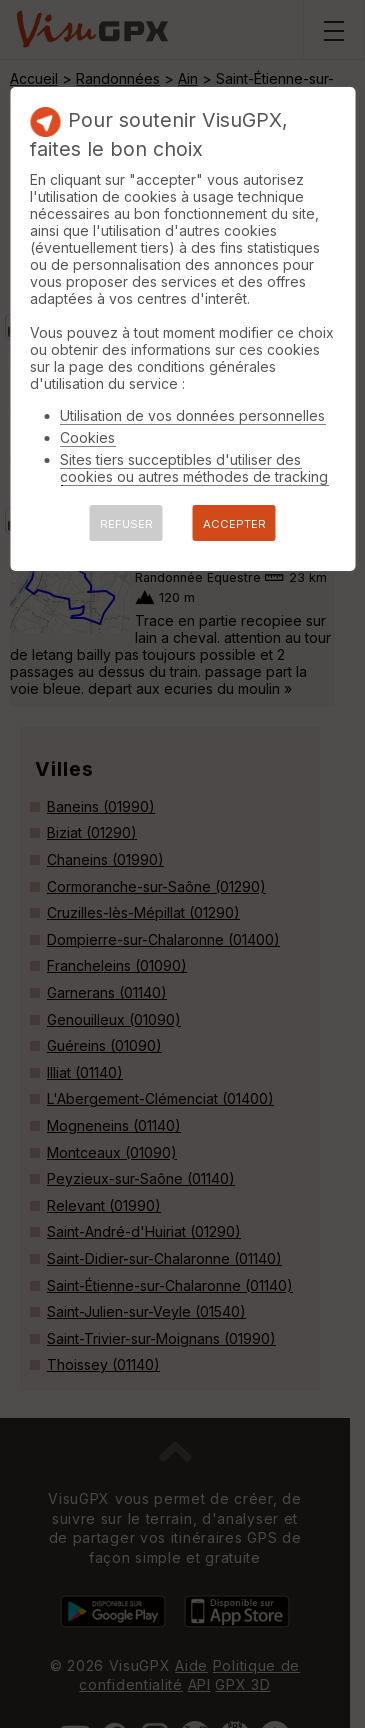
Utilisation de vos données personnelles (192, 415)
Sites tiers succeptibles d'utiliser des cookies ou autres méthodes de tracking (194, 468)
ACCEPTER (234, 524)
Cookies (87, 437)
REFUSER (126, 524)
